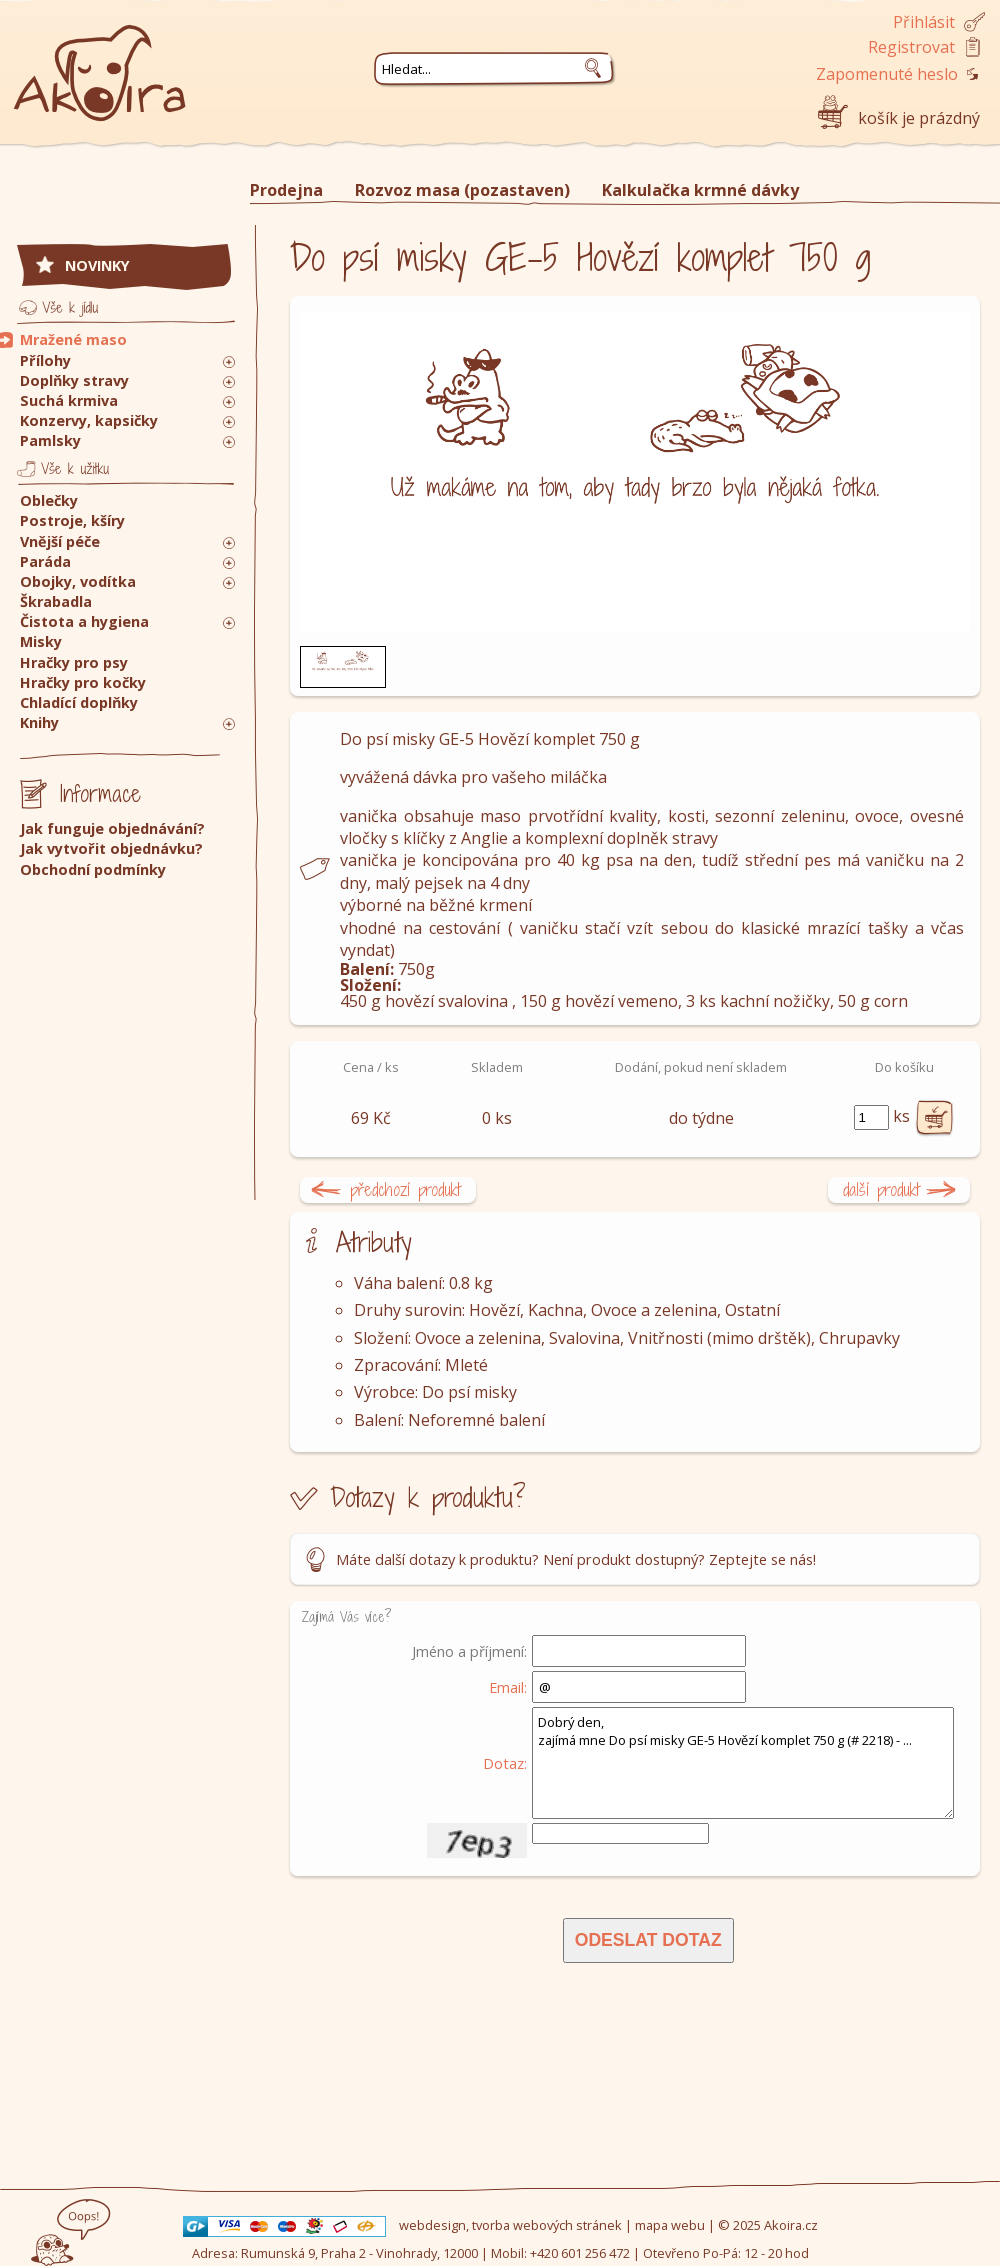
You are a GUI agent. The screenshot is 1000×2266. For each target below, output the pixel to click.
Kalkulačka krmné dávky (700, 190)
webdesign (432, 2225)
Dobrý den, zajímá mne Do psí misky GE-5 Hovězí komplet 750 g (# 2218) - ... (743, 1763)
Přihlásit (924, 22)
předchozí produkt (405, 1189)
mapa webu (670, 2225)
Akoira (100, 62)
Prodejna (286, 190)
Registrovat (911, 47)
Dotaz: (505, 1763)
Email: (508, 1687)
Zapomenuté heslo (887, 74)
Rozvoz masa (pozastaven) (462, 190)
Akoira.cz (791, 2225)
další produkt (881, 1189)
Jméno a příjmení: (469, 1651)
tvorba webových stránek (547, 2225)
